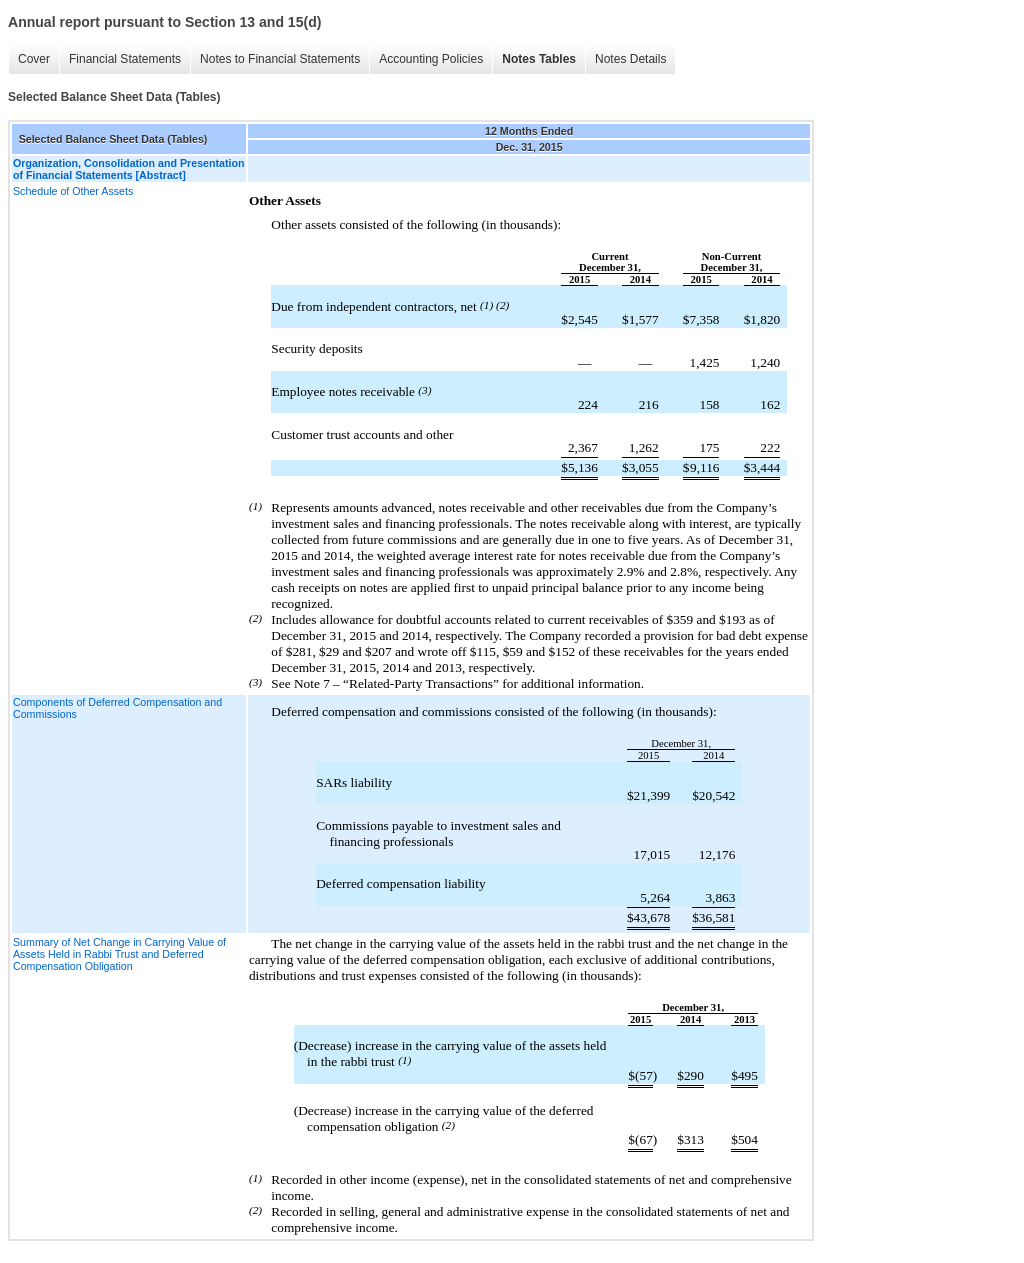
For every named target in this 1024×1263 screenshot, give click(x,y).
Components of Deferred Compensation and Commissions (117, 708)
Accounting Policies (431, 59)
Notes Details (630, 59)
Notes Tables (539, 59)
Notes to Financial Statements (280, 59)
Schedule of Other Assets (73, 191)
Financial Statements (125, 59)
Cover (34, 59)
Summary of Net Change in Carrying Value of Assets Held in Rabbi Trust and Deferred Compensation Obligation (119, 954)
